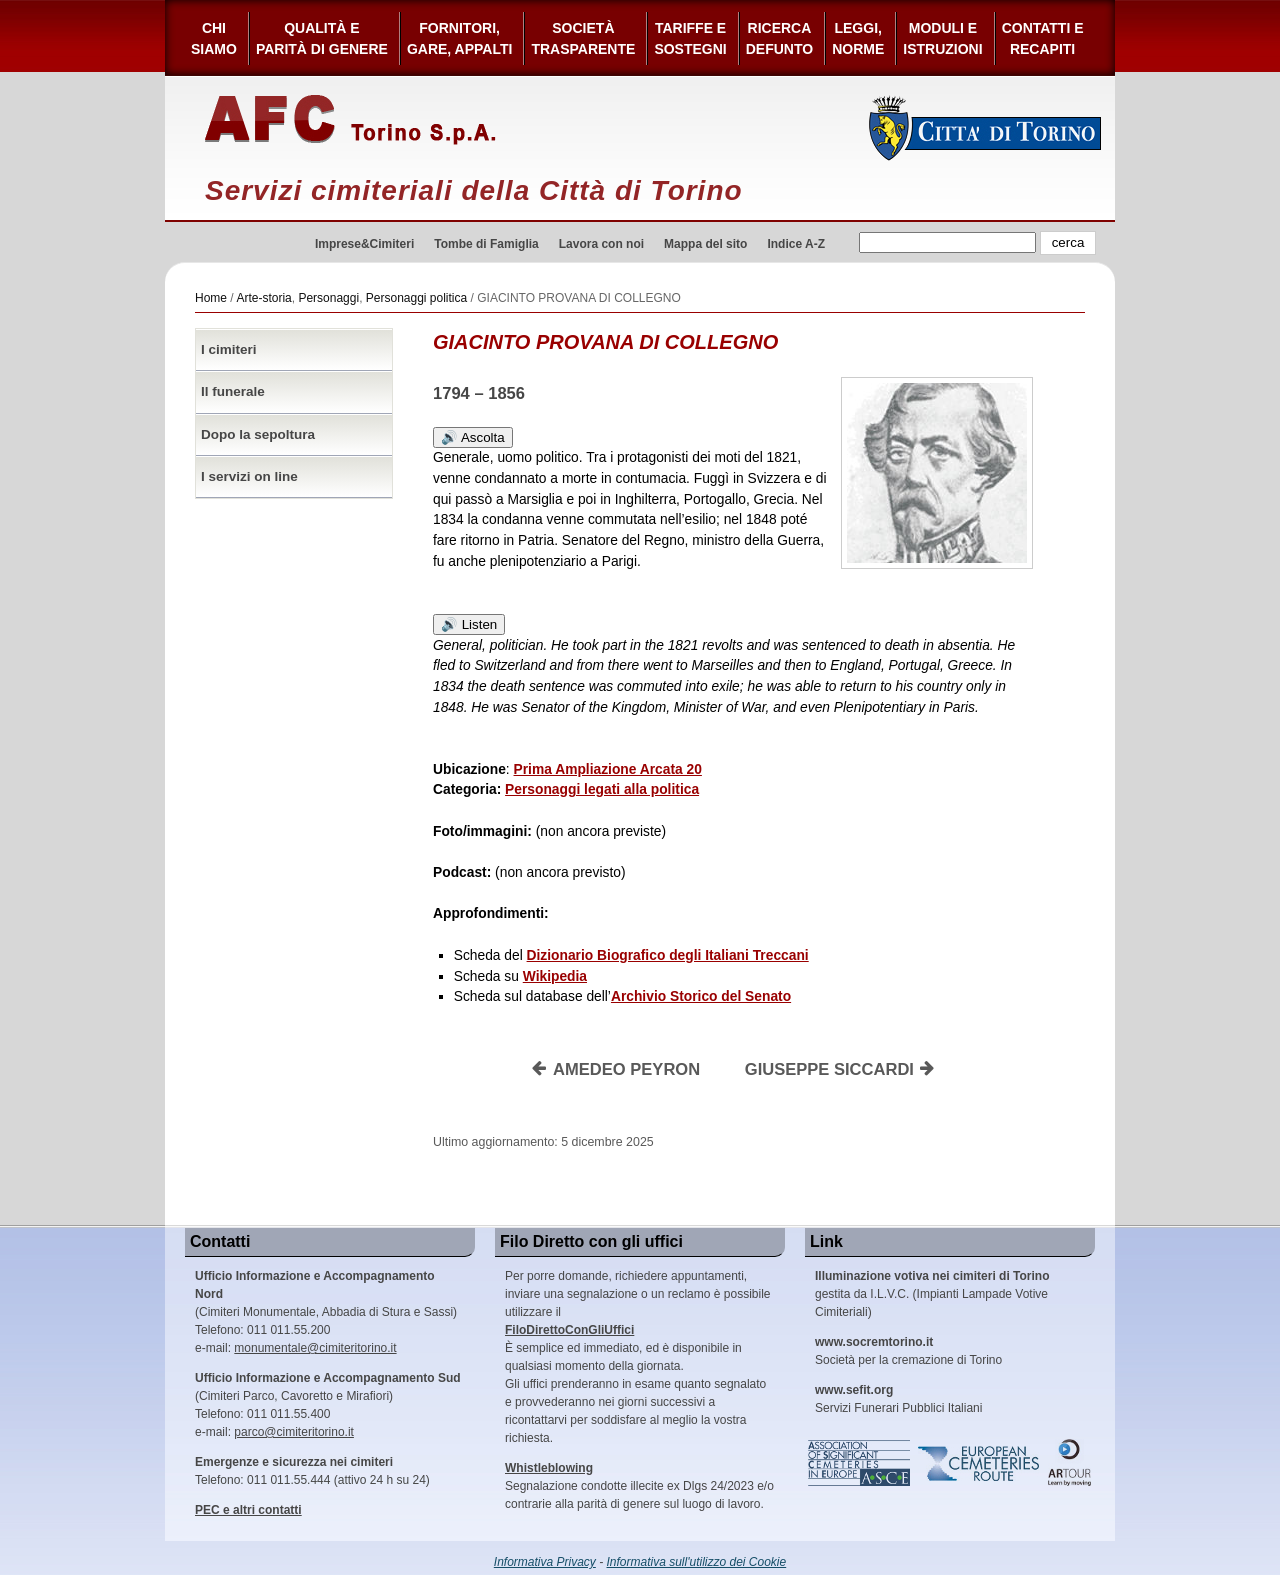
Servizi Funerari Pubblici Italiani (898, 1399)
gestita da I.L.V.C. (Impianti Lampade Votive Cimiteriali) (932, 1294)
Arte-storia (263, 298)
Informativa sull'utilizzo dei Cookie (697, 1562)
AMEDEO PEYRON (615, 1069)
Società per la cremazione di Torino (908, 1351)
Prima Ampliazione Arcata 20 (608, 769)
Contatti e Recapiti (1043, 38)
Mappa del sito (705, 244)
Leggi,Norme (858, 38)
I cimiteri (229, 349)
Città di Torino (985, 128)
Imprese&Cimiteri (364, 244)
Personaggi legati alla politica (602, 789)
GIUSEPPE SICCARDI (840, 1069)
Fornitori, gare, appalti (460, 38)
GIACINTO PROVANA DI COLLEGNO (605, 342)
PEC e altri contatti (248, 1510)
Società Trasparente (583, 38)
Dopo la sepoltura (258, 434)
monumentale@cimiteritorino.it (315, 1348)
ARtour (1070, 1463)
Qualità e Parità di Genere (322, 38)
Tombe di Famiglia (486, 244)
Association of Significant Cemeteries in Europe (860, 1463)
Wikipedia (555, 976)
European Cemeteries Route (980, 1463)
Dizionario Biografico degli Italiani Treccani (668, 955)
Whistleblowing (549, 1468)
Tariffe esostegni (690, 38)
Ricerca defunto (779, 38)
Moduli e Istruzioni (942, 38)
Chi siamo (214, 38)
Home (211, 298)
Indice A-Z (796, 244)
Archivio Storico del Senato (701, 996)
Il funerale (233, 391)
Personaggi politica (416, 298)
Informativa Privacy (545, 1562)
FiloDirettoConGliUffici (569, 1330)
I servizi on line (249, 476)
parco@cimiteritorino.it (294, 1432)
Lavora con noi (601, 244)
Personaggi (328, 298)
